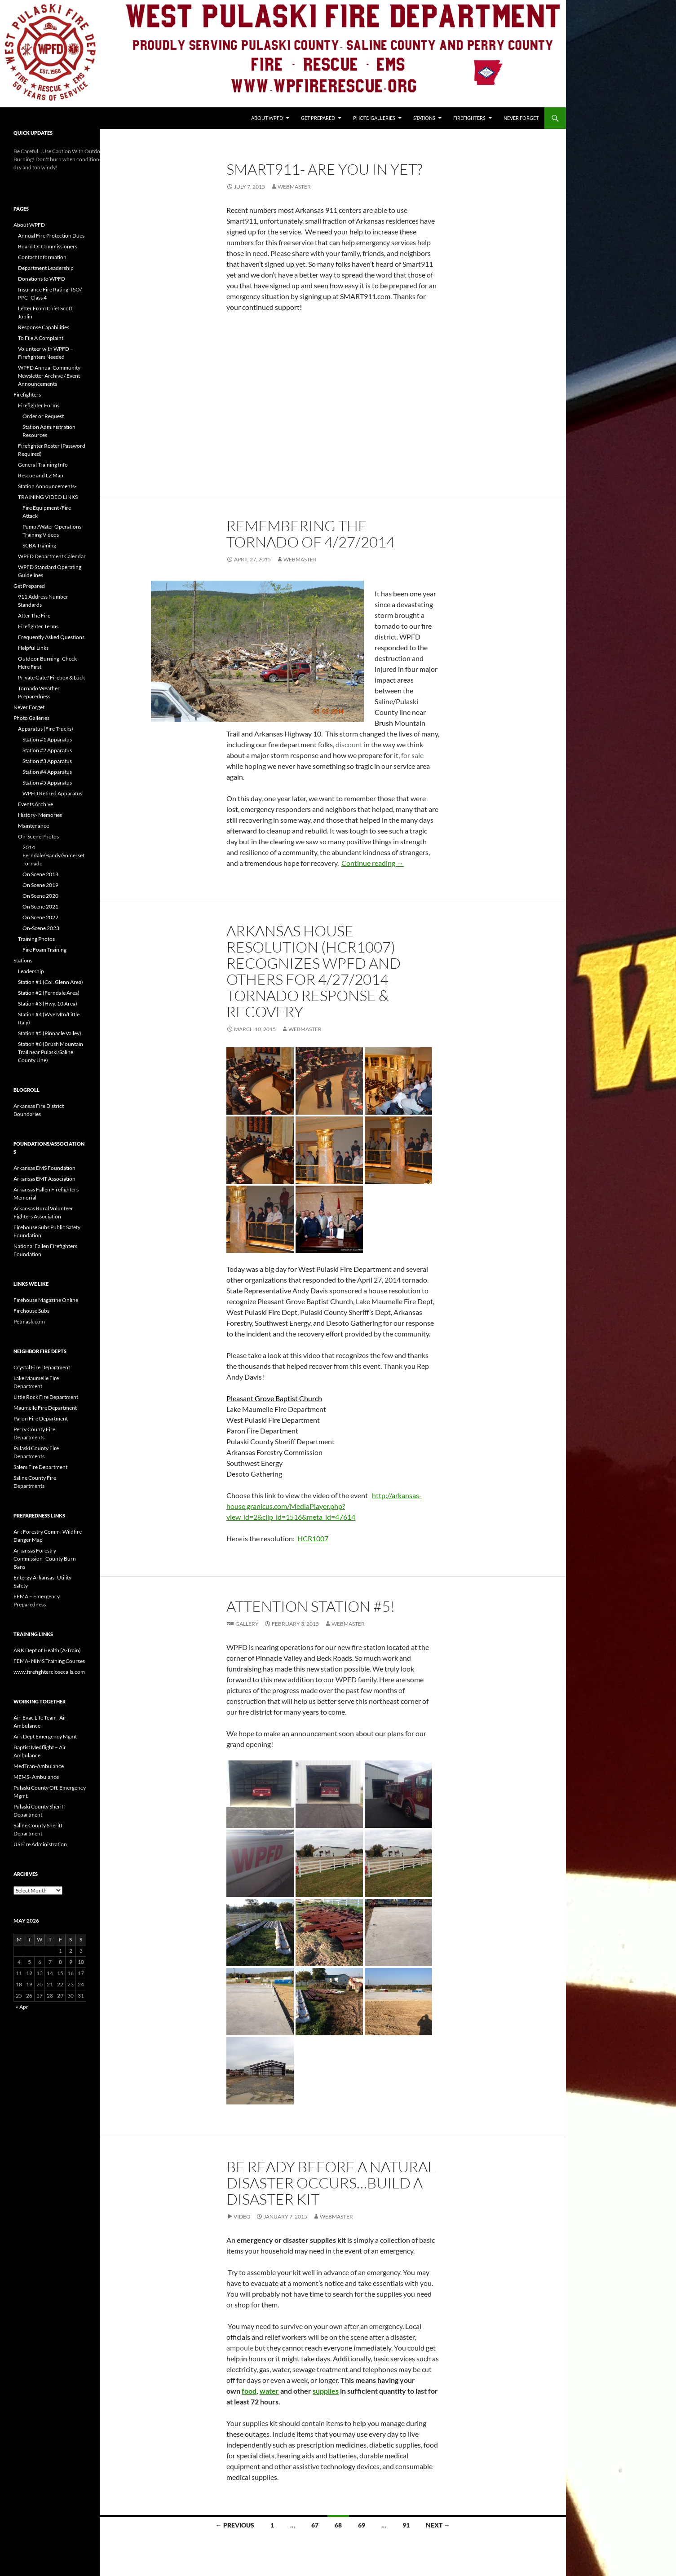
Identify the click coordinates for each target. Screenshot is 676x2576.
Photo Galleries (374, 118)
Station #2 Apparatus (47, 750)
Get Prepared (318, 118)
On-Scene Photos (38, 836)
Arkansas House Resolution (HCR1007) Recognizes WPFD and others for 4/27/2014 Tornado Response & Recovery (313, 971)
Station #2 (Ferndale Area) (49, 992)
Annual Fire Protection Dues (51, 235)
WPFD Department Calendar (52, 556)
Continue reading (372, 863)
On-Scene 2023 (40, 928)
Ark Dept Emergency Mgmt (45, 1736)
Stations (424, 118)
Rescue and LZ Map (40, 475)
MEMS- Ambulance (36, 1776)
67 (314, 2525)
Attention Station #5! (310, 1606)
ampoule (239, 2347)
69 (361, 2525)
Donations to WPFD (41, 278)
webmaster (294, 186)
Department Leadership (46, 268)
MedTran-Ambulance (38, 1766)
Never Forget (521, 118)
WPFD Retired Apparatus (52, 793)
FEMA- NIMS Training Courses (49, 1661)
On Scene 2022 (40, 917)
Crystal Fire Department (41, 1367)
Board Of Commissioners (47, 246)
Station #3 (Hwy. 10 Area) (47, 1003)
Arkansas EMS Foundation (44, 1167)
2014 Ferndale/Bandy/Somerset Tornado (53, 855)
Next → (438, 2525)
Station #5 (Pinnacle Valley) (49, 1033)
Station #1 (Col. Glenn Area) (50, 982)
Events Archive (35, 804)
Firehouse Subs (31, 1310)
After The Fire (34, 615)
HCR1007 (312, 1538)
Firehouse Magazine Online (45, 1300)
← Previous (235, 2525)
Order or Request (43, 416)
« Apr (22, 2006)
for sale (412, 755)
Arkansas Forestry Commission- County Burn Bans (44, 1558)
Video (242, 2216)
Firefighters (469, 118)
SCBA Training (39, 545)
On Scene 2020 (40, 895)
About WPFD (267, 118)
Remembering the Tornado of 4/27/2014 (310, 533)
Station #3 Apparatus (47, 761)
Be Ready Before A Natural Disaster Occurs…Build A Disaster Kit (330, 2182)
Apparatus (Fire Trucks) (45, 728)
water (269, 2390)
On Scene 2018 (40, 874)
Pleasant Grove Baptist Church (274, 1398)
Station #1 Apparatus (47, 739)
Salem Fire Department (40, 1467)
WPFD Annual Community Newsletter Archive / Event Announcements (49, 375)
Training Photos (36, 938)
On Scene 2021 (40, 906)
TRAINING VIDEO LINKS (48, 497)
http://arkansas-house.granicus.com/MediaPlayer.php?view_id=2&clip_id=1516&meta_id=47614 (324, 1506)
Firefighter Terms (38, 626)
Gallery (247, 1623)
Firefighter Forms (38, 405)
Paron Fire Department (40, 1418)
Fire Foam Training (44, 949)
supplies (326, 2390)
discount (349, 744)
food (249, 2390)
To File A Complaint (40, 338)
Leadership (31, 971)
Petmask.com (29, 1321)
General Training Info (43, 464)
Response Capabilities (43, 327)
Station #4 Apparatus (47, 771)
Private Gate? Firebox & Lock (51, 677)
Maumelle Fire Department (45, 1407)
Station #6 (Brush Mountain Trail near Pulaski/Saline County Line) (50, 1052)
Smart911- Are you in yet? (324, 169)
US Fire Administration (40, 1844)
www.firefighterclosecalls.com (49, 1671)
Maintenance (33, 825)
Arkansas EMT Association (44, 1178)
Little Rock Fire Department (45, 1397)
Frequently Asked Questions (51, 637)
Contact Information (42, 257)
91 (406, 2525)
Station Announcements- (47, 486)
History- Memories (40, 815)
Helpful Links (33, 647)
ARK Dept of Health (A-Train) (47, 1650)
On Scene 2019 (40, 885)
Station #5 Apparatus (47, 782)
